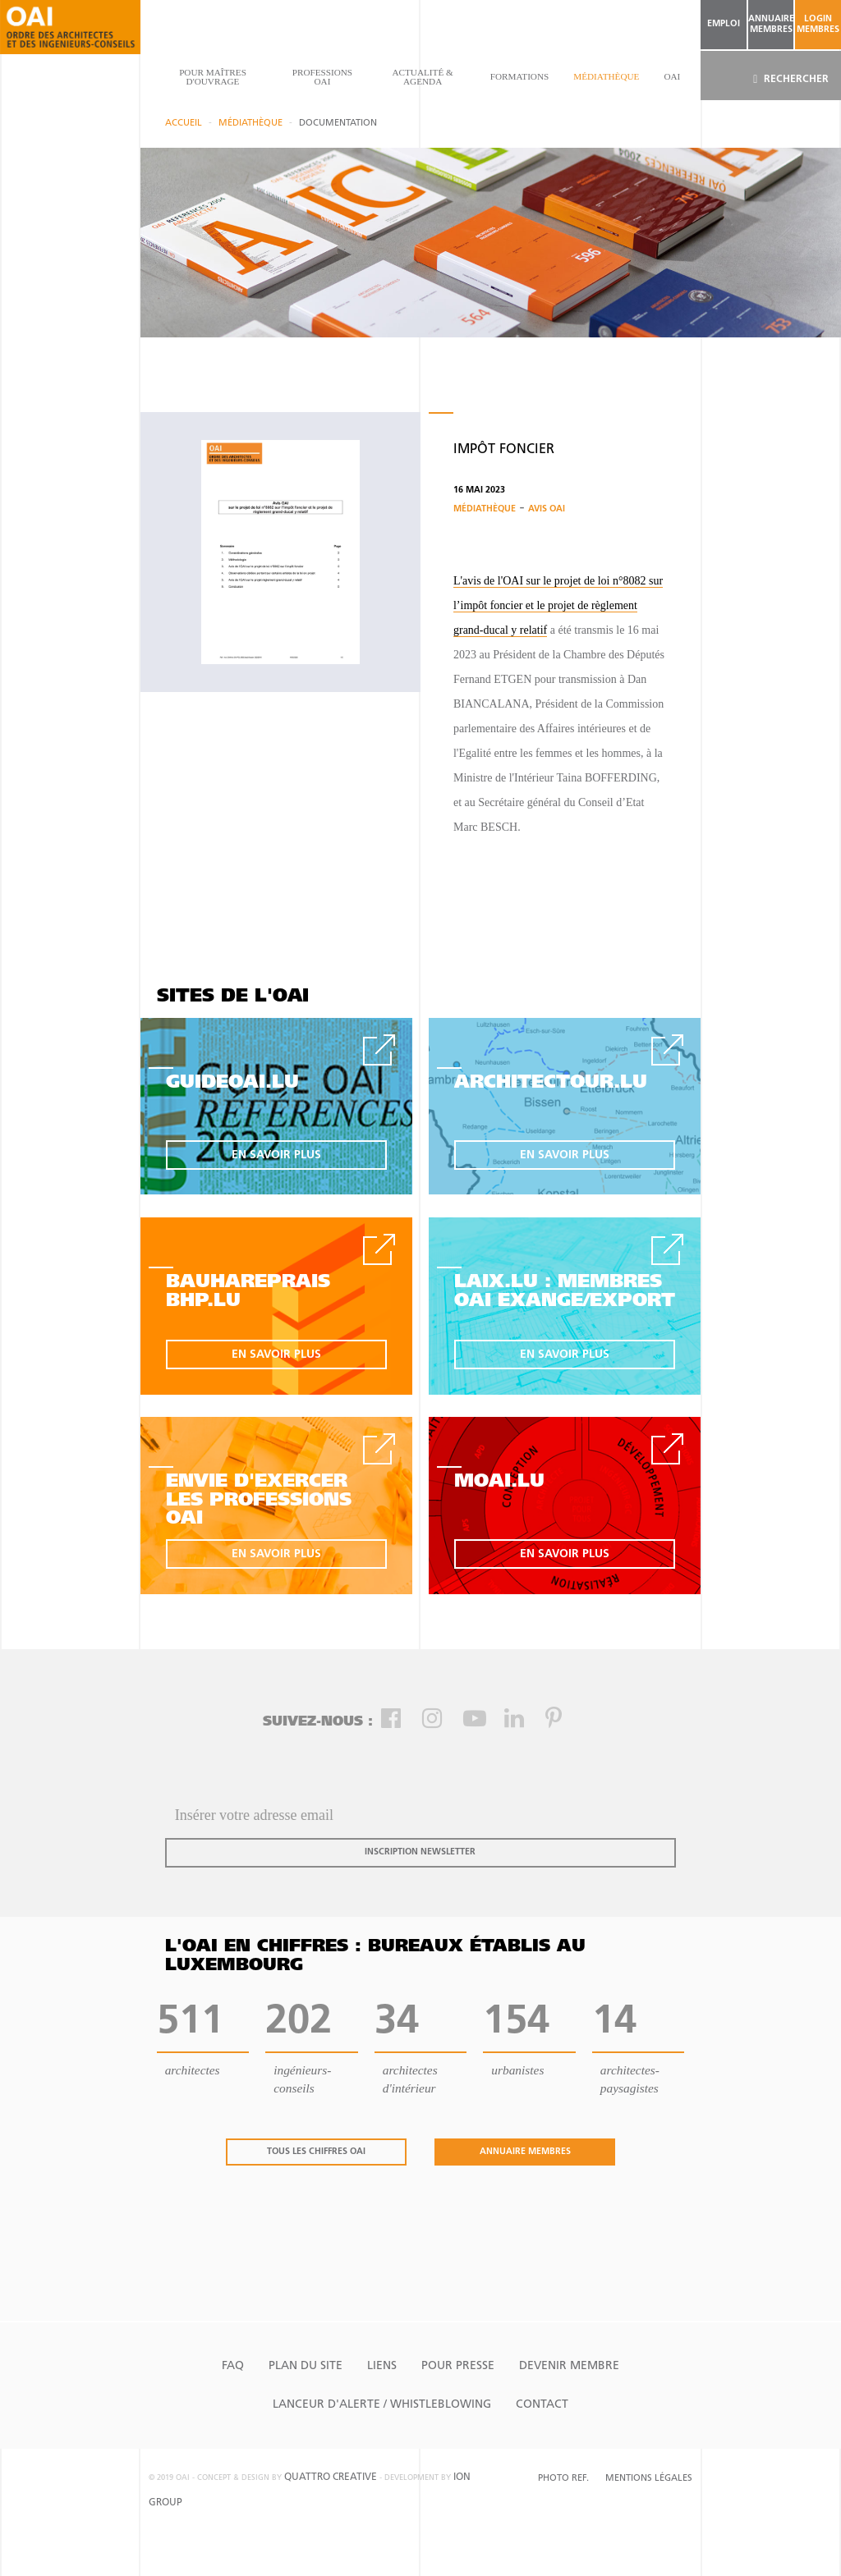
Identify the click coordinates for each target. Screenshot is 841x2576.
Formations (519, 76)
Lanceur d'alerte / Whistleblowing (382, 2405)
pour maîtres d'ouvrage (212, 76)
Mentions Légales (648, 2478)
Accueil (183, 123)
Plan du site (305, 2366)
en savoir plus (276, 1155)
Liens (382, 2366)
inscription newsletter (420, 1852)
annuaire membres (770, 24)
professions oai (322, 76)
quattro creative (330, 2477)
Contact (542, 2405)
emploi (723, 24)
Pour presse (457, 2366)
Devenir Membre (569, 2366)
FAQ (233, 2366)
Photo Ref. (563, 2478)
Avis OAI (546, 509)
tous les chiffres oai (316, 2152)
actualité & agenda (422, 76)
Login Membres (818, 24)
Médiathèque (606, 76)
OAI (672, 76)
